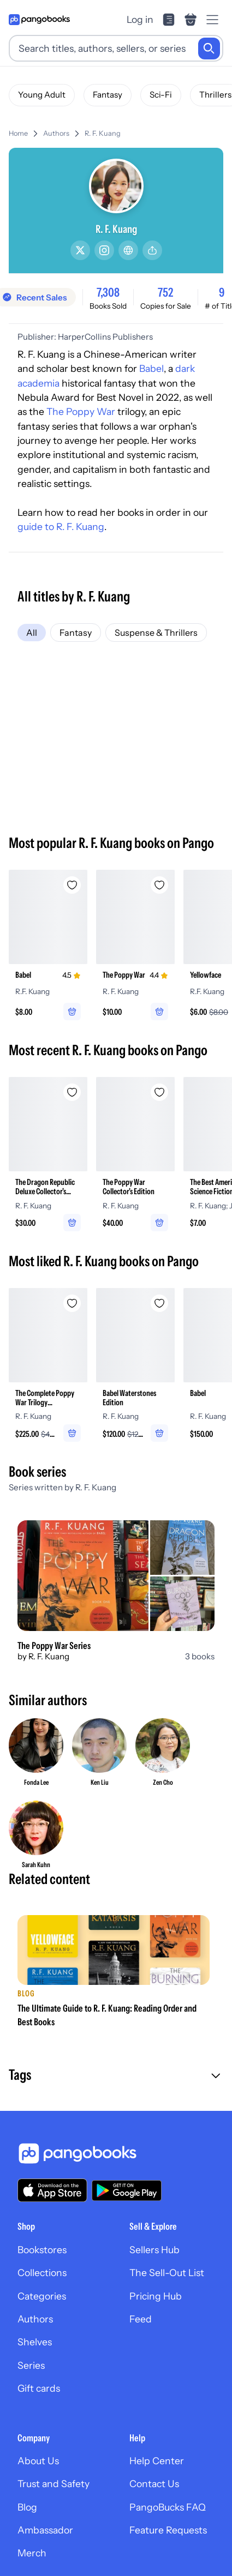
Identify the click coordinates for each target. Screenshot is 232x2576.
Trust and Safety (53, 2483)
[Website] (128, 250)
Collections (42, 2272)
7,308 (108, 292)
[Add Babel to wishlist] (72, 885)
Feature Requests (168, 2530)
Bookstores (42, 2249)
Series (31, 2365)
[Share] (152, 250)
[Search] (209, 48)
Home (18, 133)
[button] (116, 2076)
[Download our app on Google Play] (127, 2190)
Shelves (34, 2342)
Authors (56, 133)
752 (165, 292)
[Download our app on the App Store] (52, 2190)
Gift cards (38, 2388)
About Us (38, 2460)
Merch (31, 2553)
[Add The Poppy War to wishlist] (159, 885)
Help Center (156, 2460)
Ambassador (45, 2530)
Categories (41, 2296)
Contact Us (154, 2483)
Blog (27, 2507)
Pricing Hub (155, 2296)
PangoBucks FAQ (167, 2507)
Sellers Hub (154, 2249)
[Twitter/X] (80, 250)
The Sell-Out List (166, 2272)
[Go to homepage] (39, 19)
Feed (140, 2319)
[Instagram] (104, 250)
